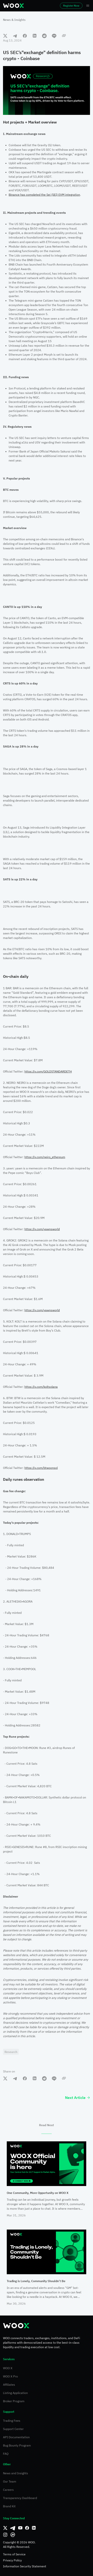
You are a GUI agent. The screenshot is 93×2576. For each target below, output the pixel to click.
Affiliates (9, 2384)
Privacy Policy (12, 2560)
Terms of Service (14, 2554)
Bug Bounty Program (17, 2445)
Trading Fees (11, 2420)
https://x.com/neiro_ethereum (44, 1157)
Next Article (77, 2097)
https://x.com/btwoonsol (41, 1468)
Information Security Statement (24, 2566)
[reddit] (44, 35)
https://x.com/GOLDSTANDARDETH (48, 1071)
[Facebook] (27, 2528)
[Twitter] (5, 2528)
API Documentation (16, 2437)
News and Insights (15, 2473)
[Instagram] (5, 2534)
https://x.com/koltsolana (41, 1387)
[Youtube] (20, 2528)
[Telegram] (13, 2528)
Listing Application (15, 2393)
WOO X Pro (10, 2376)
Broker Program (13, 2401)
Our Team (9, 2481)
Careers (8, 2490)
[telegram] (15, 35)
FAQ (5, 2454)
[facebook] (25, 35)
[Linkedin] (34, 2528)
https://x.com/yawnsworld (42, 1229)
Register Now (71, 5)
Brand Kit (9, 2506)
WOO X (7, 2368)
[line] (54, 35)
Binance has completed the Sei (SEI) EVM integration (44, 194)
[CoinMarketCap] (13, 2534)
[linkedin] (34, 35)
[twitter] (5, 35)
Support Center (13, 2429)
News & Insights (14, 20)
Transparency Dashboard (20, 2498)
